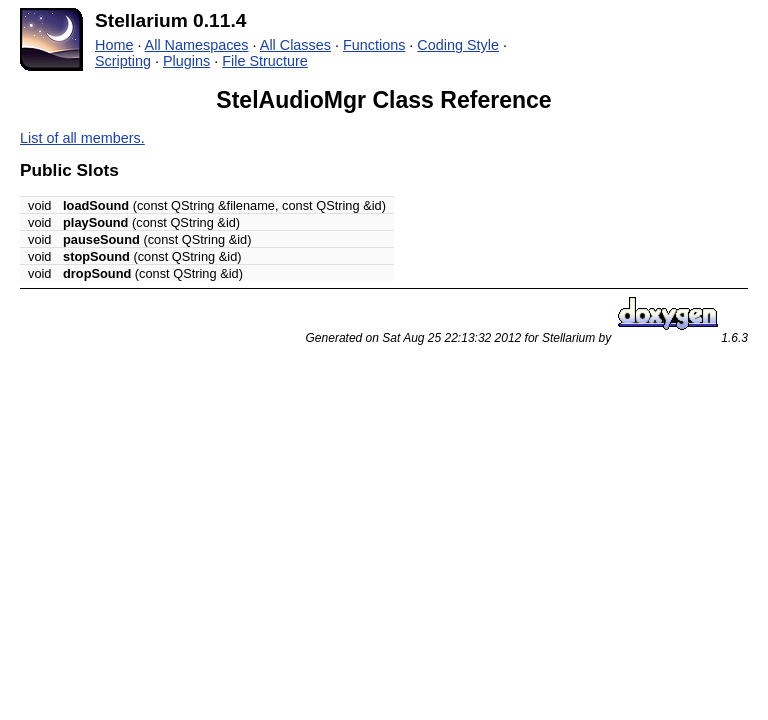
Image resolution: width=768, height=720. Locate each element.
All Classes (295, 45)
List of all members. (82, 138)
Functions (374, 45)
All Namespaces (197, 45)
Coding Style (458, 45)
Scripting (123, 61)
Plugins (186, 61)
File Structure (265, 61)
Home (114, 45)
